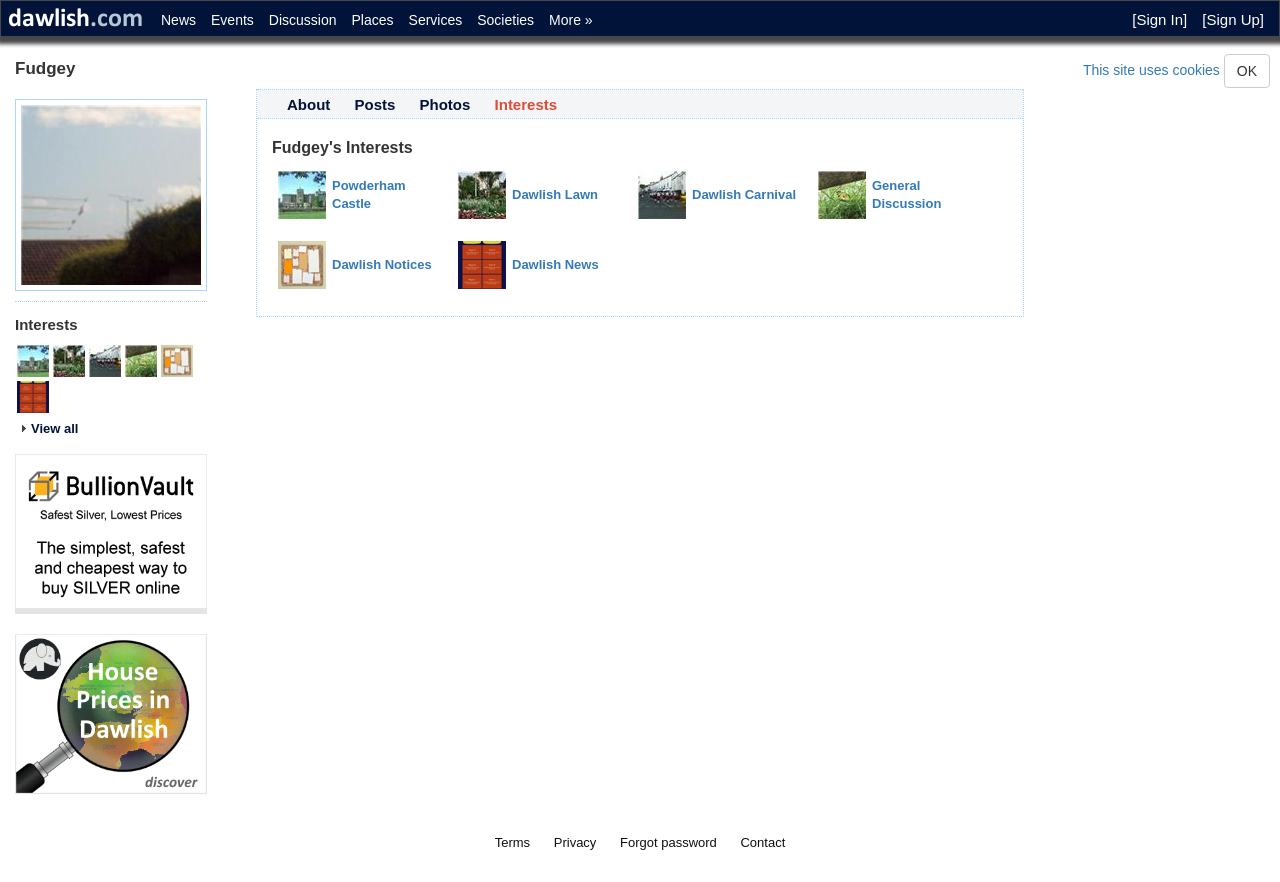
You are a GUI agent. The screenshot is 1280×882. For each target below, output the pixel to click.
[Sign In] (1159, 19)
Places (373, 20)
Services (436, 20)
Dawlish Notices (382, 264)
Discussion (303, 20)
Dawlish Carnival (744, 194)
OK (1247, 71)
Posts (375, 104)
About (308, 104)
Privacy (575, 842)
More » (571, 20)
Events (232, 20)
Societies (505, 20)
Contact (762, 842)
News (178, 20)
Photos (445, 104)
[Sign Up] (1233, 19)
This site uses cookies (1151, 70)
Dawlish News (555, 264)
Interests (526, 104)
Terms (512, 842)
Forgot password (668, 842)
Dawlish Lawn (555, 194)
